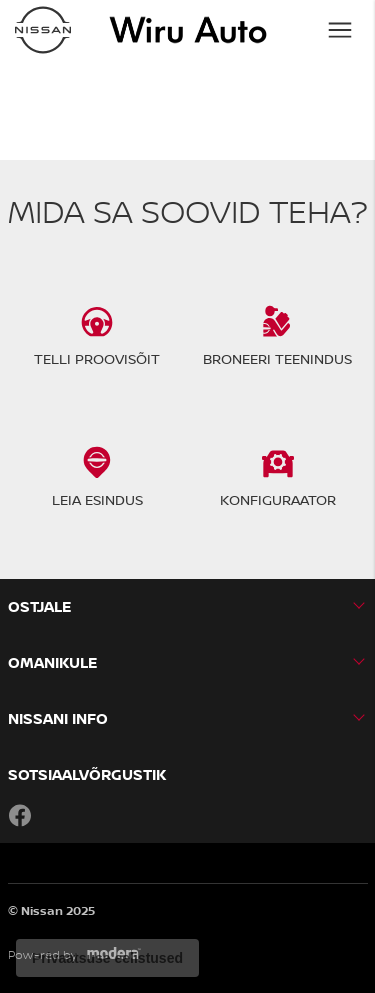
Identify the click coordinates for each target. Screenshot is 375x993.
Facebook (20, 815)
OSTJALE (39, 606)
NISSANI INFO (58, 718)
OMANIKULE (52, 662)
